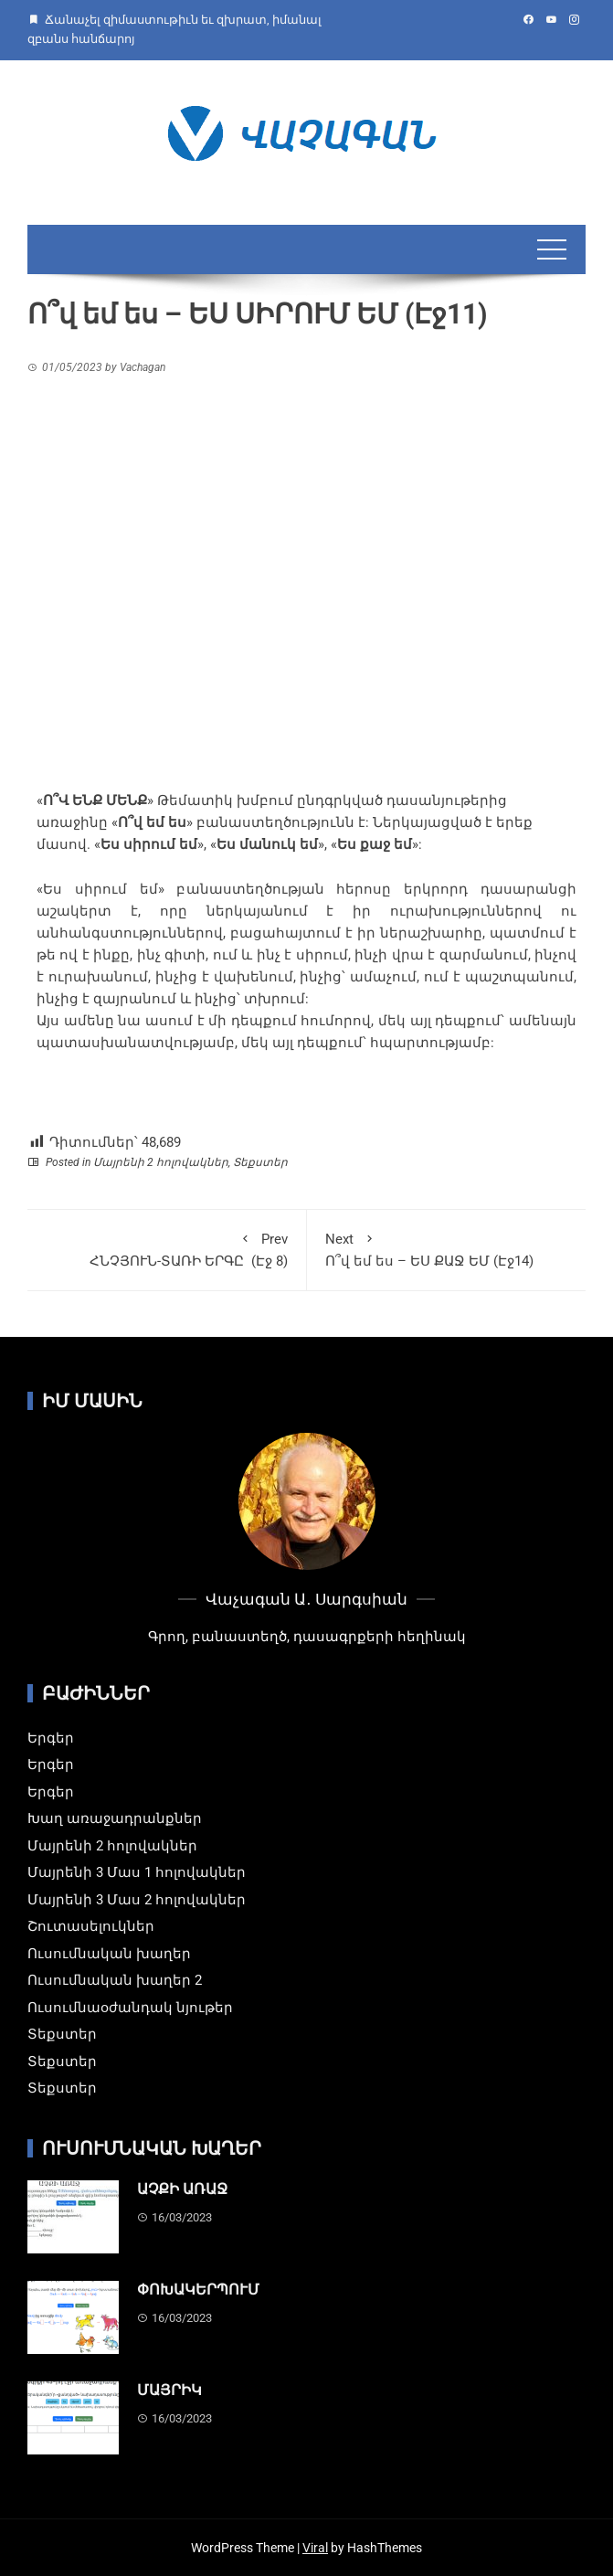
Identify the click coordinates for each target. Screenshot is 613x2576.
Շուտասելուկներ (90, 1926)
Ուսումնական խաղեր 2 (114, 1980)
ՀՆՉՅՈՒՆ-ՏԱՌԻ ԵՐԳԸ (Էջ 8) (167, 1248)
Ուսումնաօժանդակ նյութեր (130, 2007)
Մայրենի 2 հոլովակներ (160, 1162)
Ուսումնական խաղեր (109, 1953)
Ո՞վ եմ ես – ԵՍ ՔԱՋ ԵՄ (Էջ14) (446, 1248)
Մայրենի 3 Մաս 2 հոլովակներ (136, 1900)
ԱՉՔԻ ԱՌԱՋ (182, 2189)
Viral (315, 2547)
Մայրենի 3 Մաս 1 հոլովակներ (136, 1872)
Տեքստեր (260, 1162)
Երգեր (50, 1738)
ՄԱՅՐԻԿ (169, 2390)
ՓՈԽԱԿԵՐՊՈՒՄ (198, 2289)
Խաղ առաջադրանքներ (114, 1818)
